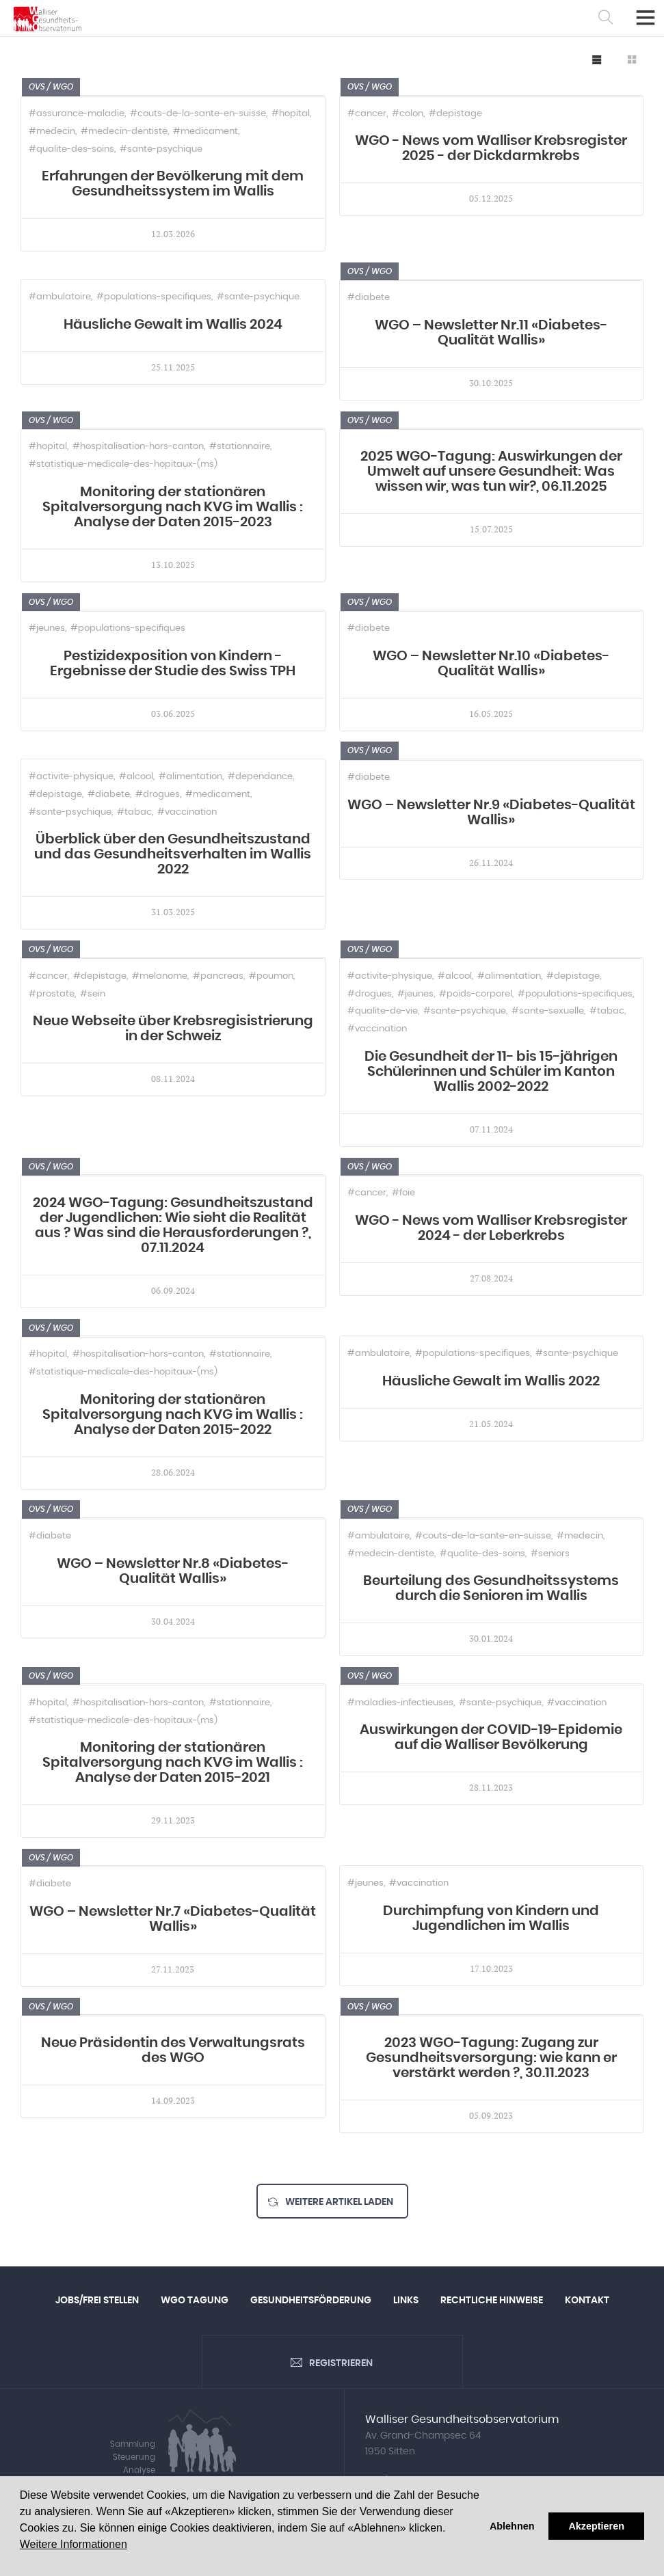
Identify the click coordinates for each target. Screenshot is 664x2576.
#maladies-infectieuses (400, 1702)
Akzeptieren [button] (596, 2526)
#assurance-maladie (76, 113)
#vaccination (187, 812)
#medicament (205, 131)
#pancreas (218, 976)
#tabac (134, 812)
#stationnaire (239, 446)
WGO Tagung (194, 2301)
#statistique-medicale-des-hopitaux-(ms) (123, 464)
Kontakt (587, 2301)
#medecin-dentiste (124, 131)
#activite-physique (71, 776)
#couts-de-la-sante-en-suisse (198, 113)
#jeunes (47, 628)
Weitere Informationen (73, 2544)
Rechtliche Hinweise (491, 2301)
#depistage (455, 113)
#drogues (157, 794)
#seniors (550, 1553)
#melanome (159, 976)
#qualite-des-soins (71, 149)
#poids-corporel (475, 994)
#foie (403, 1193)
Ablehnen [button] (512, 2526)
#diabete (368, 297)
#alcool (136, 776)
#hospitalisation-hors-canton (138, 446)
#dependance (260, 776)
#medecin (52, 131)
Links (406, 2301)
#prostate (52, 994)
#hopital (290, 113)
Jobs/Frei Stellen (97, 2301)
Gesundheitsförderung (310, 2301)
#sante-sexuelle (548, 1011)
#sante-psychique (161, 149)
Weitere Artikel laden (339, 2202)
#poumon (271, 976)
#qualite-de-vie (382, 1011)
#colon (407, 113)
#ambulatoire (60, 297)
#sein (92, 994)
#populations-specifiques (153, 297)
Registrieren (341, 2365)
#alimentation (190, 776)
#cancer (366, 113)
